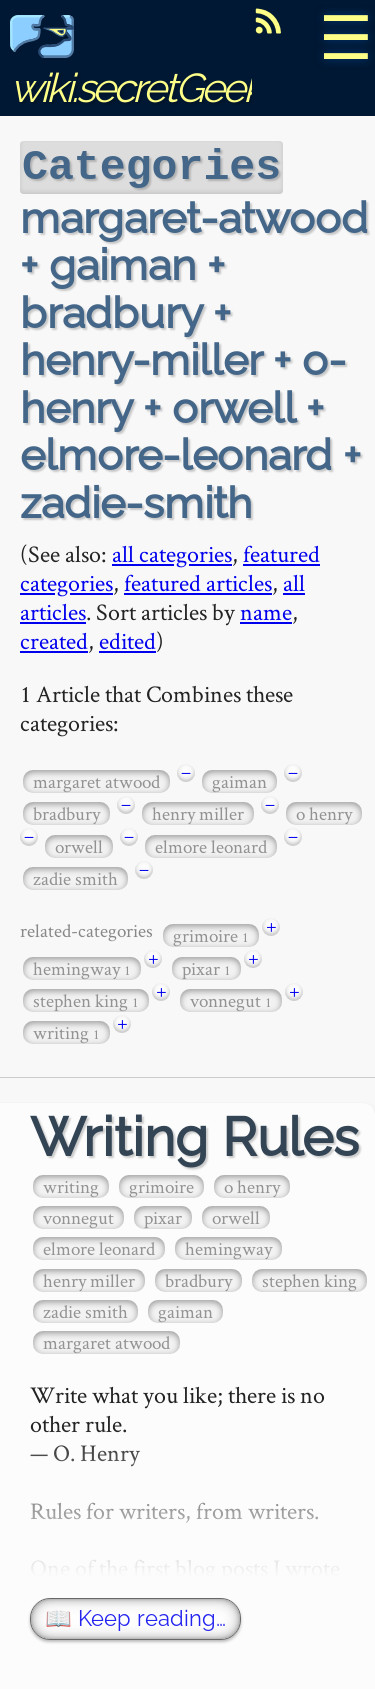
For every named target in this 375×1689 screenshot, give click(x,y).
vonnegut (231, 998)
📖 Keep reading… (135, 1616)
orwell (79, 844)
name (266, 609)
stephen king (86, 998)
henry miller (198, 811)
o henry (324, 811)
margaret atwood (96, 779)
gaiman (239, 779)
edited (127, 638)
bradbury (66, 811)
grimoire (211, 933)
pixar (206, 966)
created (54, 638)
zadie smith (75, 876)
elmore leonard (211, 844)
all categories (172, 551)
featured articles (198, 580)
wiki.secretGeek (136, 65)
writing (66, 1030)
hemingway (82, 966)
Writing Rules (194, 1135)
